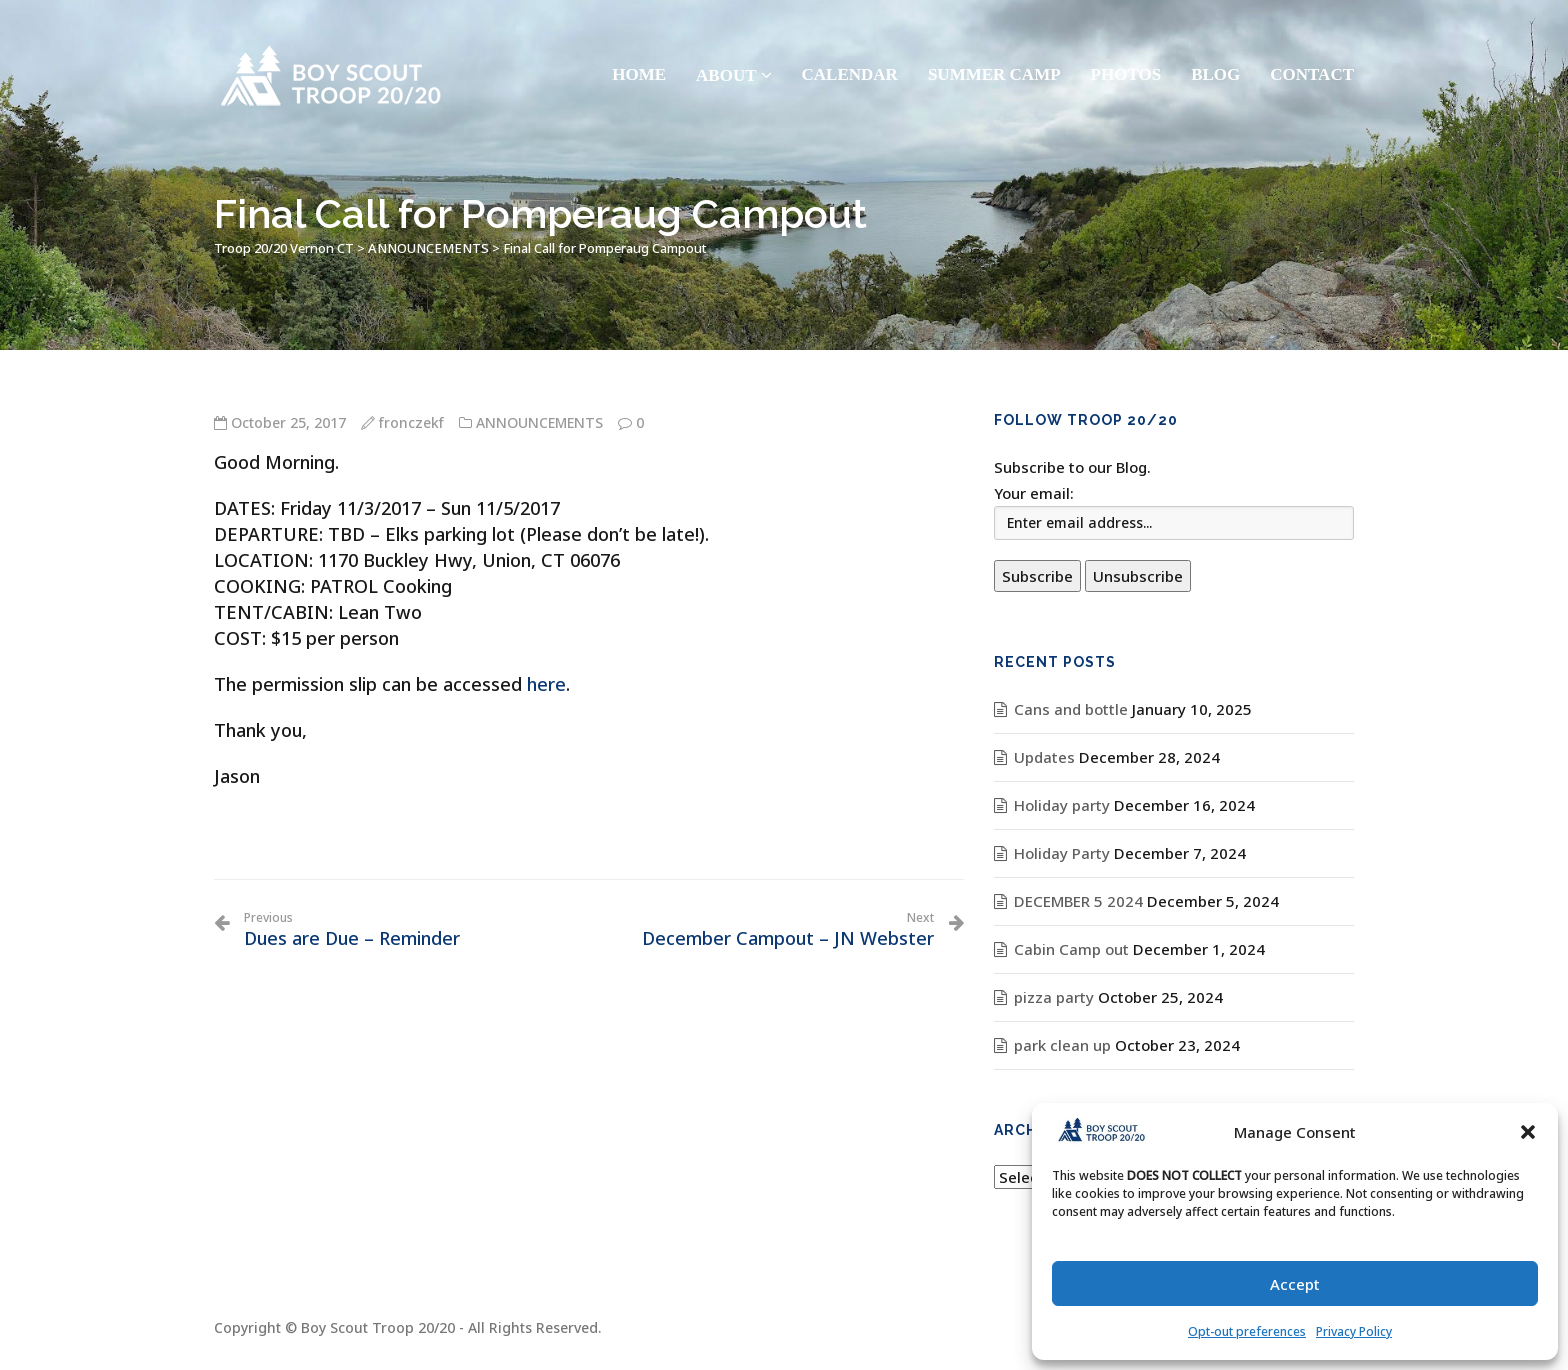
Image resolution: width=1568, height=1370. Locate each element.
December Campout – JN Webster (788, 930)
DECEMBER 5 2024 (1078, 901)
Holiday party (1062, 805)
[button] (1528, 1132)
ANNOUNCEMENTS (539, 422)
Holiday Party (1062, 853)
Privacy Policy (1354, 1331)
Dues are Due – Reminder (352, 930)
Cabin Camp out (1071, 949)
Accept (1295, 1284)
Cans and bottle (1071, 709)
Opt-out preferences (1247, 1331)
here (546, 684)
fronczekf (411, 422)
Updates (1044, 757)
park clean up (1062, 1045)
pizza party (1054, 997)
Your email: (1034, 493)
